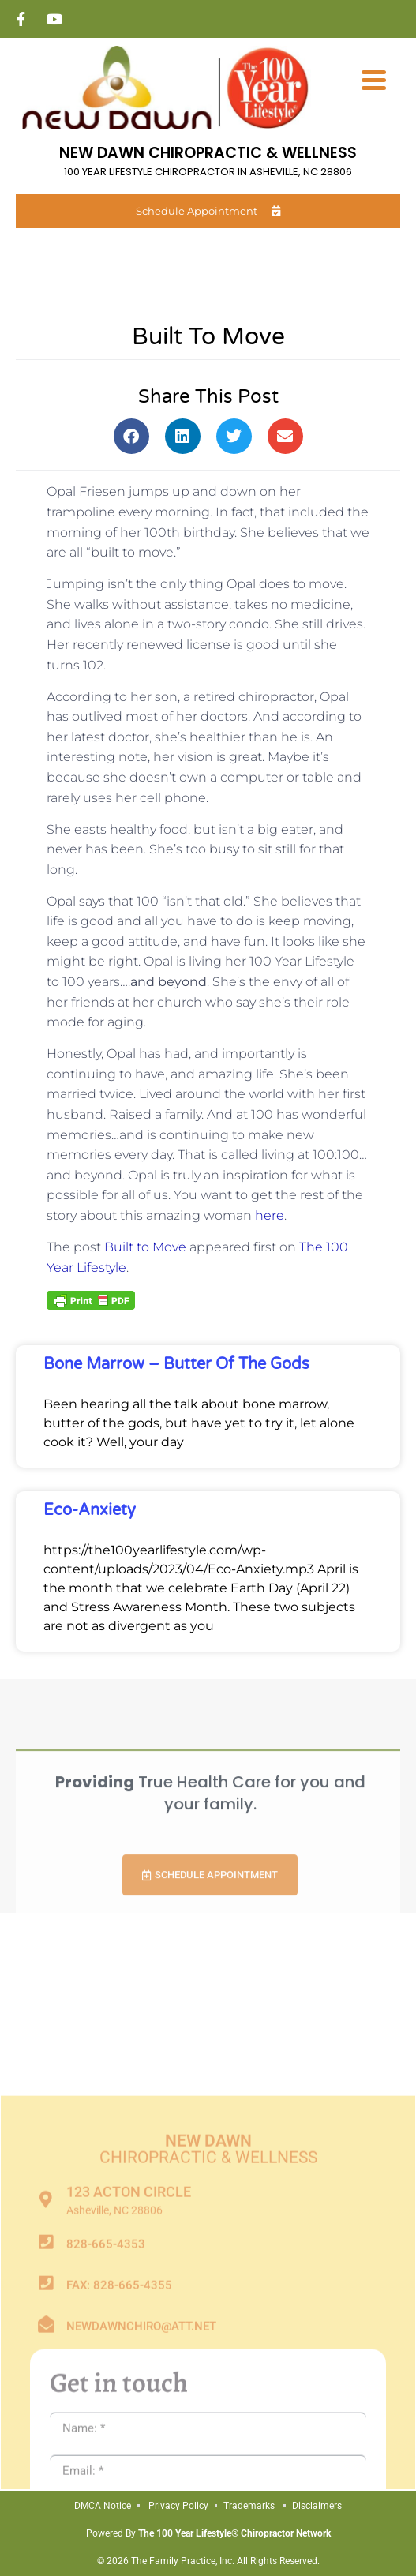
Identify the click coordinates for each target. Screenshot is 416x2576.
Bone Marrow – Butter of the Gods (176, 1364)
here (269, 1215)
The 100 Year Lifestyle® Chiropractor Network (234, 2533)
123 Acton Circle (128, 2413)
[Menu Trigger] (373, 79)
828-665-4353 (105, 2466)
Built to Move (145, 1246)
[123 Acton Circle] (46, 2422)
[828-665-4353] (46, 2464)
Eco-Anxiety (89, 1510)
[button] (131, 436)
